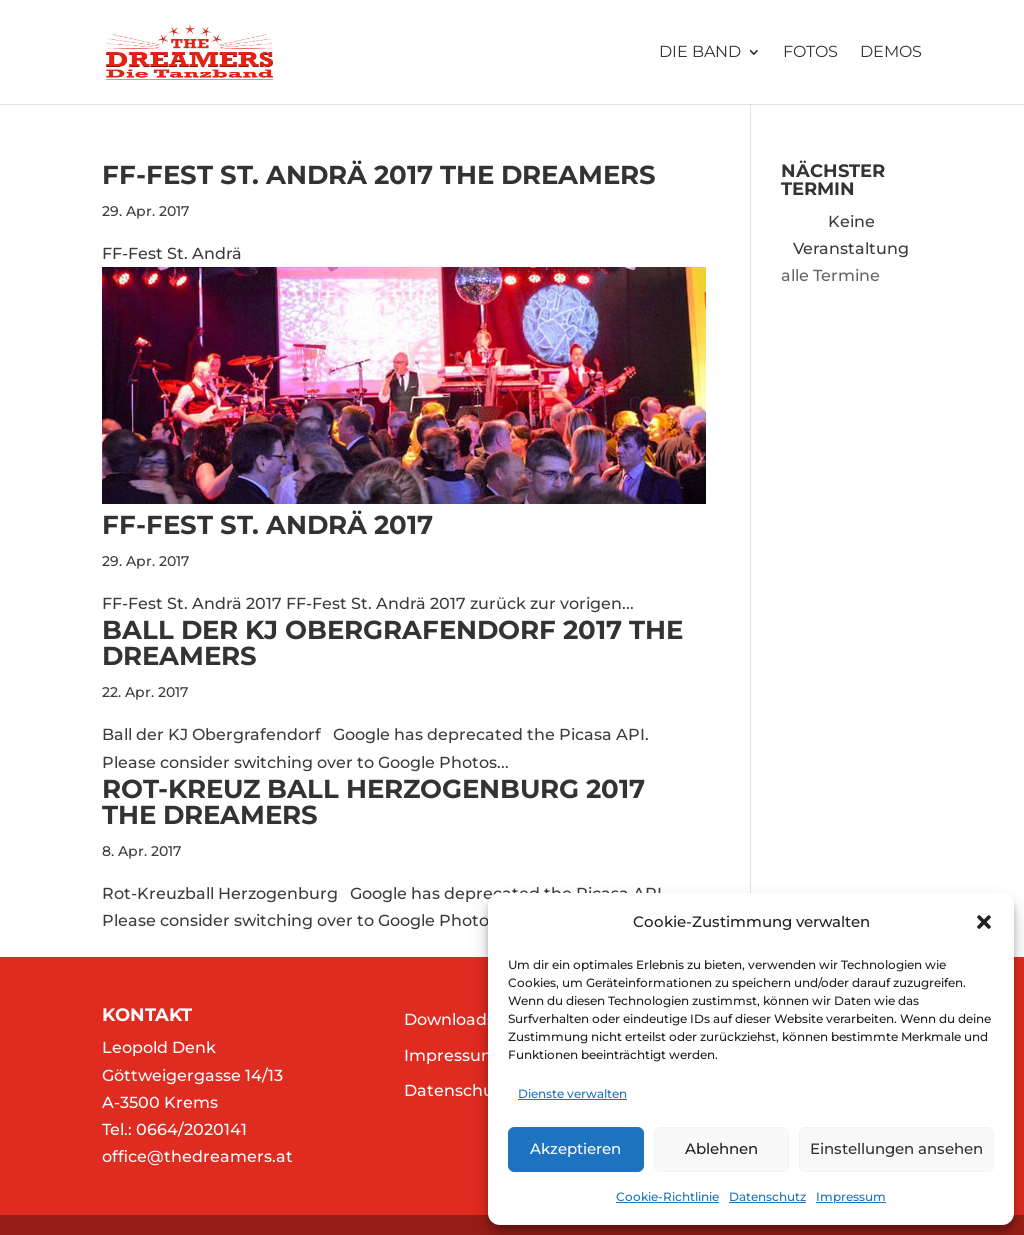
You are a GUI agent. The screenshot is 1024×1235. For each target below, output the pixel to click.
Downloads (449, 1019)
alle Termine (830, 275)
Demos (891, 53)
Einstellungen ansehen (896, 1148)
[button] (984, 922)
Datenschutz (767, 1196)
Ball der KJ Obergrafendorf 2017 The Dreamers (392, 643)
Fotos (810, 53)
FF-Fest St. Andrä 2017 (267, 525)
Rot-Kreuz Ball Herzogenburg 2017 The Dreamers (373, 802)
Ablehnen (721, 1148)
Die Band (700, 53)
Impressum (851, 1196)
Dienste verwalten (572, 1093)
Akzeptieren (575, 1148)
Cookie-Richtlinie (667, 1196)
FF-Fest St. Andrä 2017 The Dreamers (379, 175)
